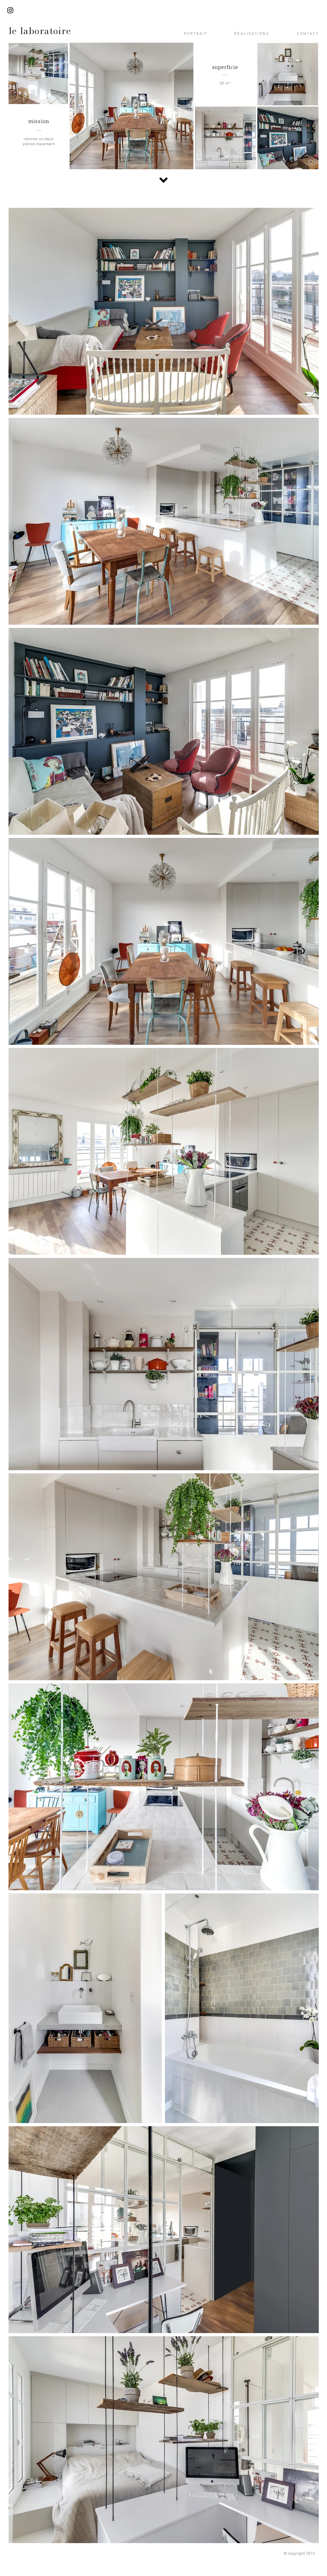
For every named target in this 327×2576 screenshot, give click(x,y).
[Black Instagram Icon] (10, 10)
